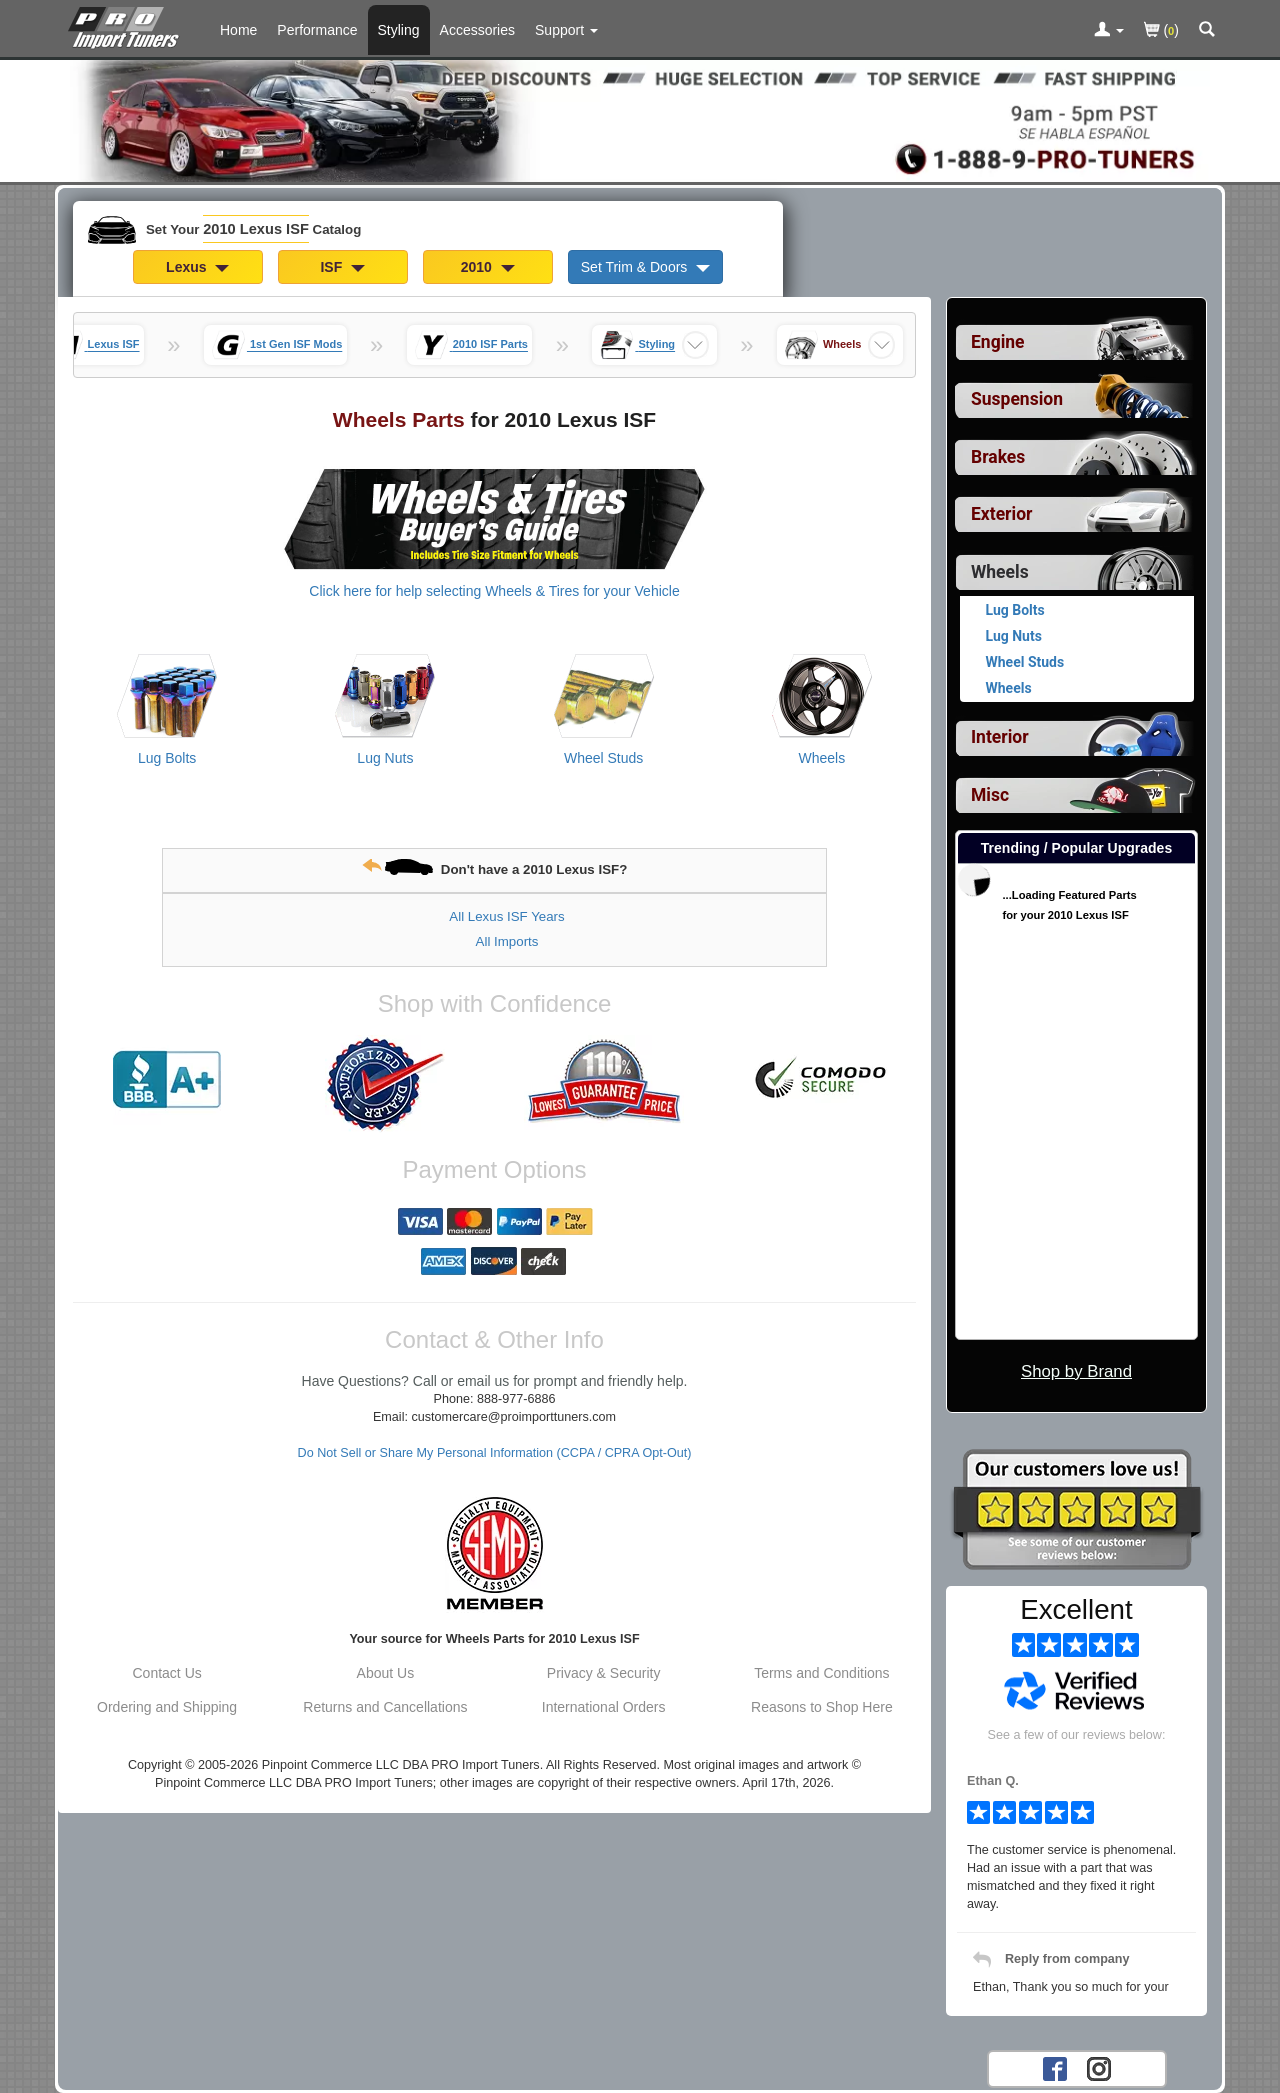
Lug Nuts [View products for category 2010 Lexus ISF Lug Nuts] (385, 758)
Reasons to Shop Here (822, 1707)
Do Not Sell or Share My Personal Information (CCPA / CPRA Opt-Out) (495, 1453)
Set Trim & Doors (645, 267)
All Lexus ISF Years (506, 916)
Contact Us (167, 1673)
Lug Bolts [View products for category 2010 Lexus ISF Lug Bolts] (167, 758)
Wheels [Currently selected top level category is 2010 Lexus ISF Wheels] (1000, 572)
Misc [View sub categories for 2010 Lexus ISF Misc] (990, 795)
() (1161, 31)
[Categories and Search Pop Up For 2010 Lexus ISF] (1207, 31)
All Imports (507, 941)
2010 (488, 267)
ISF (342, 267)
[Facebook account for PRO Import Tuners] (1055, 2068)
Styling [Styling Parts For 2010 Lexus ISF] (399, 30)
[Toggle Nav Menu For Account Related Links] (1109, 31)
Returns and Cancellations (385, 1707)
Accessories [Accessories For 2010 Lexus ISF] (477, 30)
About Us (386, 1673)
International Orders (604, 1707)
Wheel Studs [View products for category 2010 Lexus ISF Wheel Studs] (603, 758)
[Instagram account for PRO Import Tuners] (1099, 2068)
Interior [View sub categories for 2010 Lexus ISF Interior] (1000, 737)
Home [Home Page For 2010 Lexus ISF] (238, 30)
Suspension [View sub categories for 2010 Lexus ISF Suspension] (1017, 399)
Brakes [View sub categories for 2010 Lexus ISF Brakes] (998, 457)
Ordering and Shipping (167, 1707)
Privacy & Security (604, 1673)
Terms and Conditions (821, 1673)
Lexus (197, 267)
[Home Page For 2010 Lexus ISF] (127, 25)
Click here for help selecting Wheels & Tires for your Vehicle (494, 591)
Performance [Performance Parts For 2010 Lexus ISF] (317, 30)
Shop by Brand (1076, 1371)
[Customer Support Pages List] (566, 30)
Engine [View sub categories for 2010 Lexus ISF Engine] (998, 342)
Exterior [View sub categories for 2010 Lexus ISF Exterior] (1001, 514)
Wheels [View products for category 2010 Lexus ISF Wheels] (822, 758)
